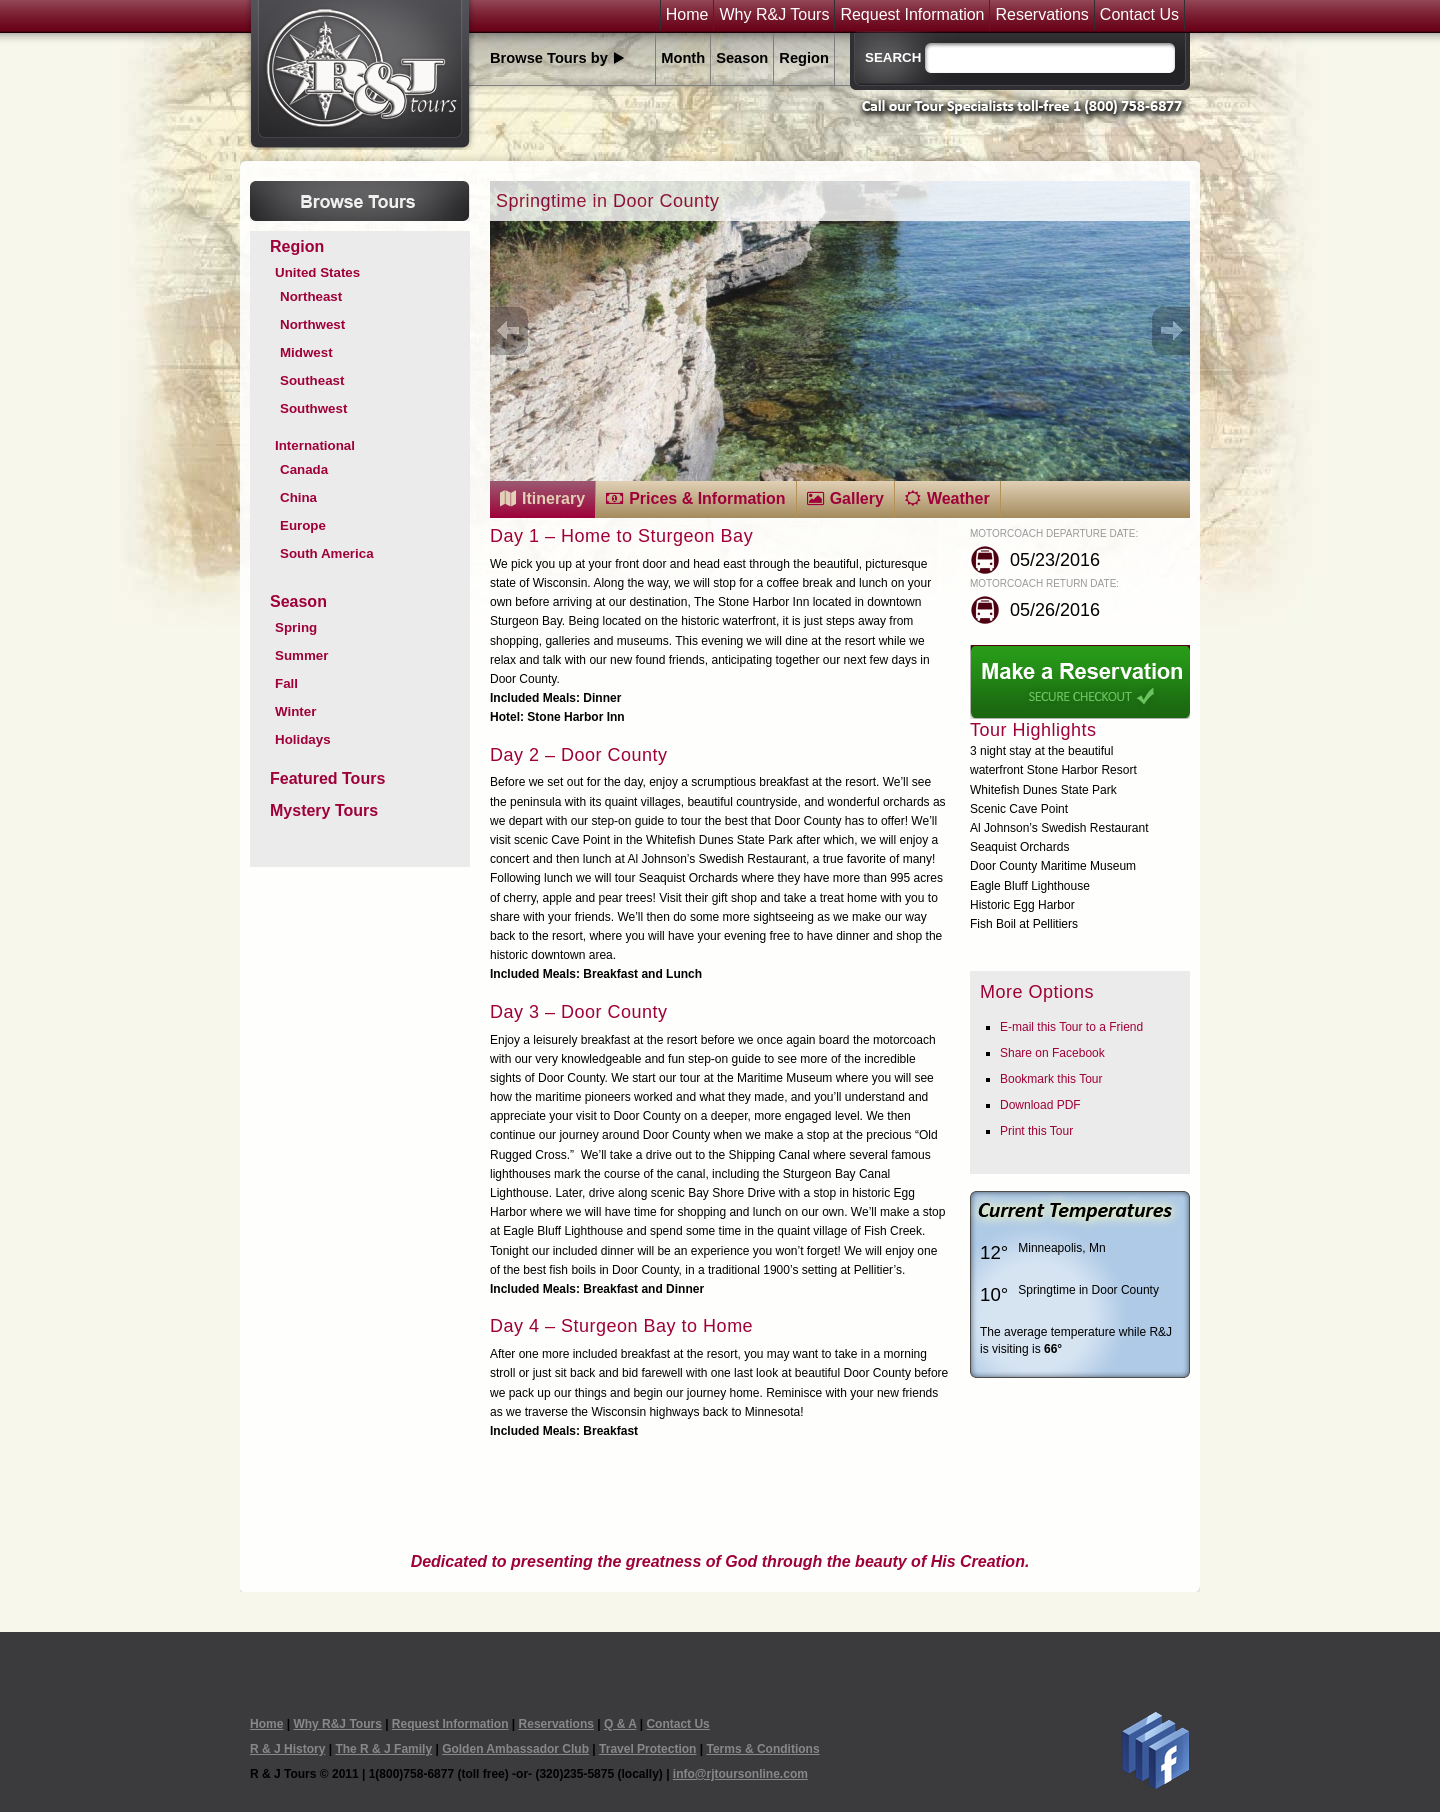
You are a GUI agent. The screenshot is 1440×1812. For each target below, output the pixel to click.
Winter (295, 711)
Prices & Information (707, 498)
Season (742, 58)
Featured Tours (327, 778)
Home (687, 15)
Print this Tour (1036, 1131)
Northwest (312, 324)
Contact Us (1139, 15)
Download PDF (1040, 1105)
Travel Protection (647, 1749)
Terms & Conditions (762, 1749)
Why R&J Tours (774, 15)
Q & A (620, 1724)
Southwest (313, 408)
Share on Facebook (1052, 1053)
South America (327, 553)
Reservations (1041, 15)
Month (683, 58)
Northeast (311, 296)
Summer (301, 655)
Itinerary (553, 498)
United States (317, 272)
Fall (286, 683)
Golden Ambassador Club (515, 1749)
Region (804, 58)
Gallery (857, 498)
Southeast (312, 380)
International (315, 445)
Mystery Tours (324, 810)
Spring (296, 627)
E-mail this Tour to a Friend (1071, 1027)
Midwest (306, 352)
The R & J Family (383, 1749)
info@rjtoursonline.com (740, 1774)
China (298, 497)
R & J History (287, 1749)
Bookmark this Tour (1051, 1079)
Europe (303, 525)
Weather (958, 498)
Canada (304, 469)
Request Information (912, 15)
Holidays (303, 739)
